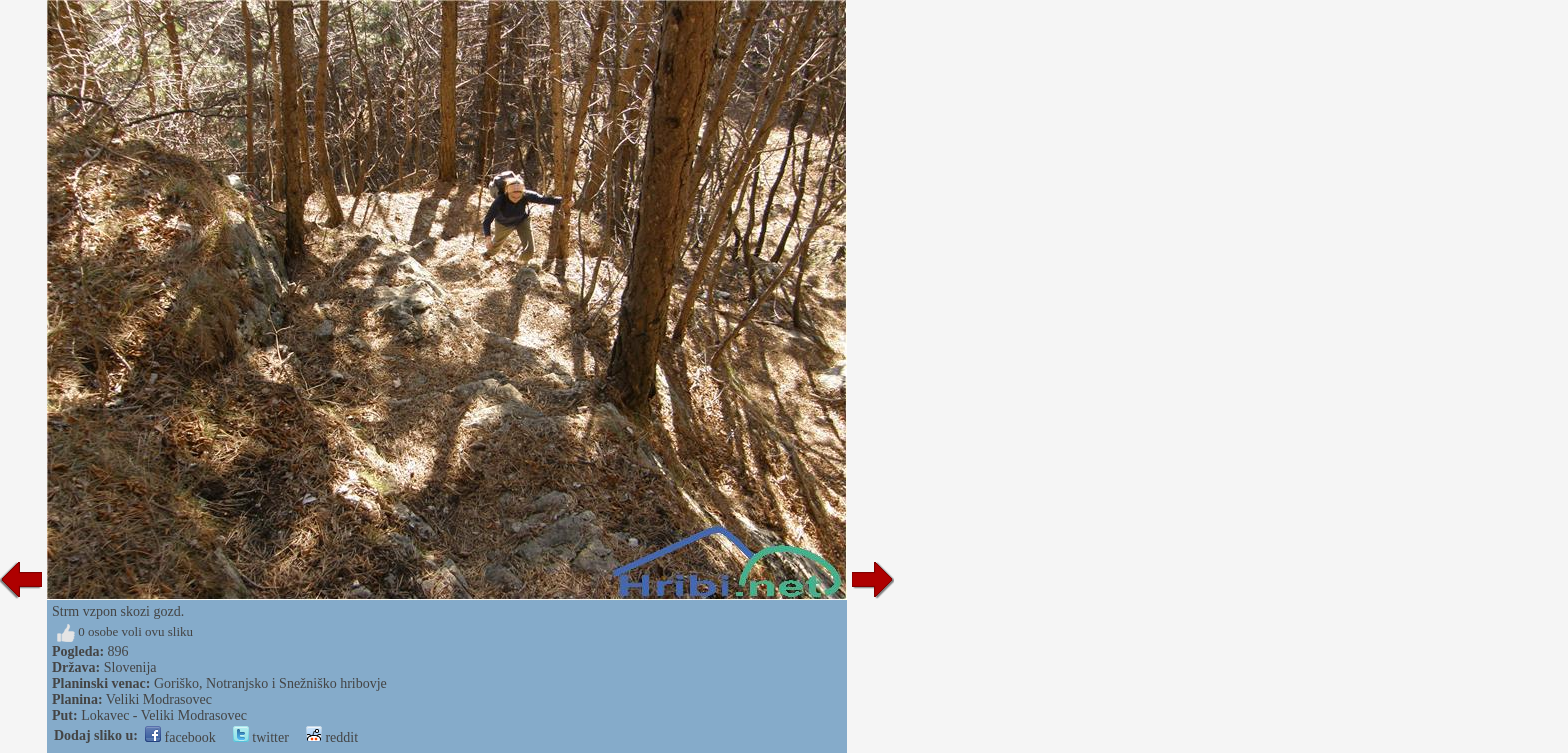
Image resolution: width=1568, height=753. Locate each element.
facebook (180, 737)
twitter (261, 737)
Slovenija (130, 667)
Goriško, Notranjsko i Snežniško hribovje (270, 683)
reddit (332, 737)
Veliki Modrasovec (159, 699)
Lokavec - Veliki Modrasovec (164, 715)
